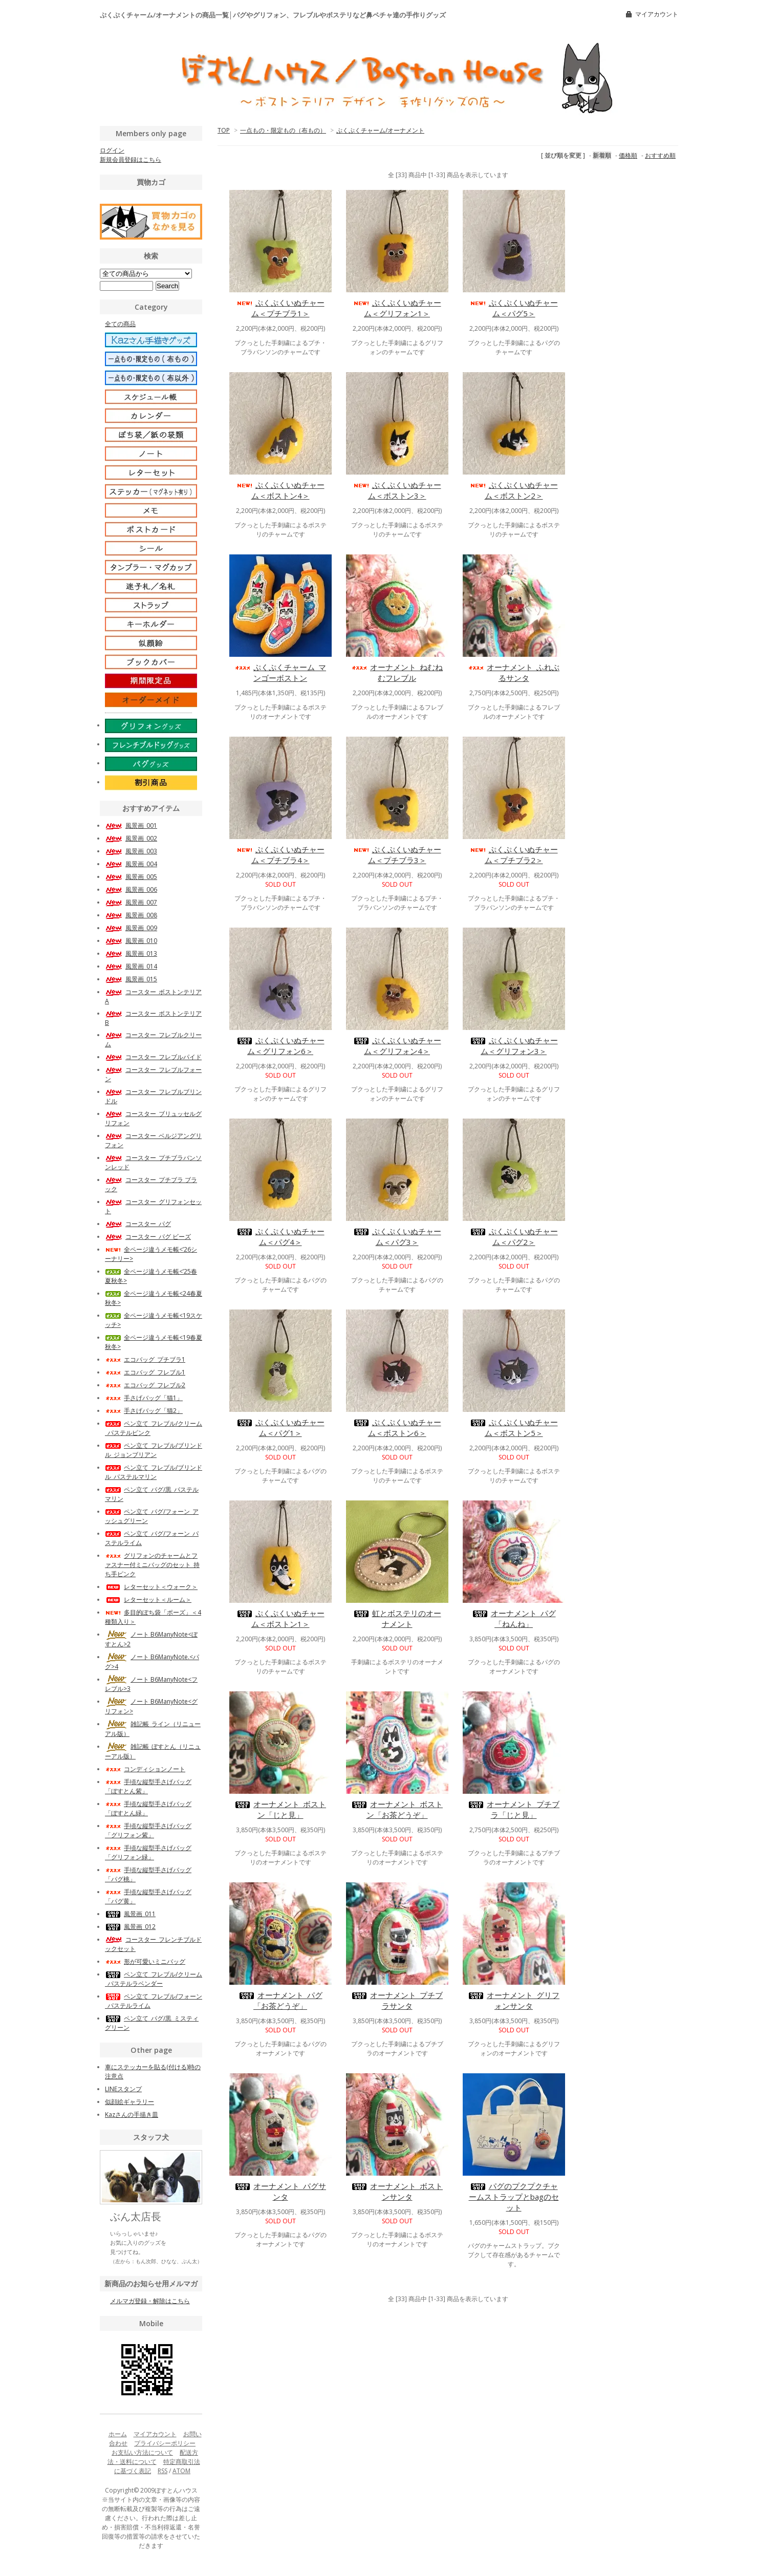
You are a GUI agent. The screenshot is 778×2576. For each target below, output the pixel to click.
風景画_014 (131, 966)
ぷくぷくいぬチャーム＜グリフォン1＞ (397, 307)
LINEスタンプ (123, 2089)
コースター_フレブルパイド (153, 1057)
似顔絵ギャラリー (129, 2101)
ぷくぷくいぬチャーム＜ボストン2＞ (514, 490)
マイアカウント (656, 14)
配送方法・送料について (153, 2457)
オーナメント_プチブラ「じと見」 (513, 1809)
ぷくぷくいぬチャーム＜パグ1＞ (280, 1427)
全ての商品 (120, 323)
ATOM (181, 2470)
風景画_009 (131, 928)
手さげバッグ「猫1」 (144, 1397)
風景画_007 (131, 902)
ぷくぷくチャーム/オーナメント (380, 130)
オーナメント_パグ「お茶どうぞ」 (280, 2000)
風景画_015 (131, 979)
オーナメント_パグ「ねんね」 (514, 1618)
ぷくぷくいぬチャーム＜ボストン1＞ (280, 1618)
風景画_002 (131, 838)
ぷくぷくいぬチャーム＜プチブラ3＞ (397, 854)
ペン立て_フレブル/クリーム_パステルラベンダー (153, 1979)
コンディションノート (145, 1769)
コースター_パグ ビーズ (148, 1236)
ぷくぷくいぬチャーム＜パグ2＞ (514, 1236)
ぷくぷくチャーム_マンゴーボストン (280, 672)
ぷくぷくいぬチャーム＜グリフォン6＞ (280, 1045)
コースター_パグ (138, 1223)
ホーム (118, 2434)
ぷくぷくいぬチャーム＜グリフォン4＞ (397, 1045)
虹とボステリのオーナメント (397, 1618)
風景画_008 (131, 915)
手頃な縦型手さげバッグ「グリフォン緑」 (148, 1852)
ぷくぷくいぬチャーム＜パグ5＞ (514, 307)
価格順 (628, 155)
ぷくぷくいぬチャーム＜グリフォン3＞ (514, 1045)
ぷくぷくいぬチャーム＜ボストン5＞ (514, 1427)
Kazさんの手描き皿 (131, 2114)
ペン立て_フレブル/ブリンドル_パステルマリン (153, 1472)
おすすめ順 (660, 155)
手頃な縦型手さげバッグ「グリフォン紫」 (148, 1830)
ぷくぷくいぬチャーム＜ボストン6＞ (397, 1427)
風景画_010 (131, 940)
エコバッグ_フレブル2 (145, 1385)
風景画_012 (130, 1926)
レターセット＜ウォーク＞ (151, 1586)
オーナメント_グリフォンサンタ (513, 2000)
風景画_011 (130, 1913)
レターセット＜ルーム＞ (148, 1599)
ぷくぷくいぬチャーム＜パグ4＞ (280, 1236)
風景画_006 (131, 889)
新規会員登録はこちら (130, 159)
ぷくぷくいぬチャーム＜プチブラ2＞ (514, 854)
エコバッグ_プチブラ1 (145, 1359)
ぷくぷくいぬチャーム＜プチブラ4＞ (280, 854)
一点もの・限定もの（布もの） (283, 130)
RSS (162, 2470)
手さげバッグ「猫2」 (144, 1410)
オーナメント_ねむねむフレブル (397, 672)
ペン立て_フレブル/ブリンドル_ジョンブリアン (153, 1450)
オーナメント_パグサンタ (280, 2191)
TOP (224, 130)
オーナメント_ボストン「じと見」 (280, 1809)
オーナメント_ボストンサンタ (397, 2191)
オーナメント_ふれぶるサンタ (513, 672)
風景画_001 (131, 825)
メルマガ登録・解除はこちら (150, 2300)
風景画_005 (131, 876)
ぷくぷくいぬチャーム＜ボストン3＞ (397, 490)
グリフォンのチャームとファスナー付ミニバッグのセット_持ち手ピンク (152, 1564)
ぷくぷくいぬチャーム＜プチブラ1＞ (280, 307)
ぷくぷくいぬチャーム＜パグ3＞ (397, 1236)
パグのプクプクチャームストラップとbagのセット (514, 2197)
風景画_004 (131, 864)
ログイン (112, 150)
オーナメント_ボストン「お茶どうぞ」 (397, 1809)
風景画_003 (131, 851)
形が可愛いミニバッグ (145, 1961)
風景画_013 (131, 953)
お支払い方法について (142, 2452)
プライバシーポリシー (165, 2443)
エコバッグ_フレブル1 (145, 1372)
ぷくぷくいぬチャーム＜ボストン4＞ (280, 490)
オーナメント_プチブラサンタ (397, 2000)
